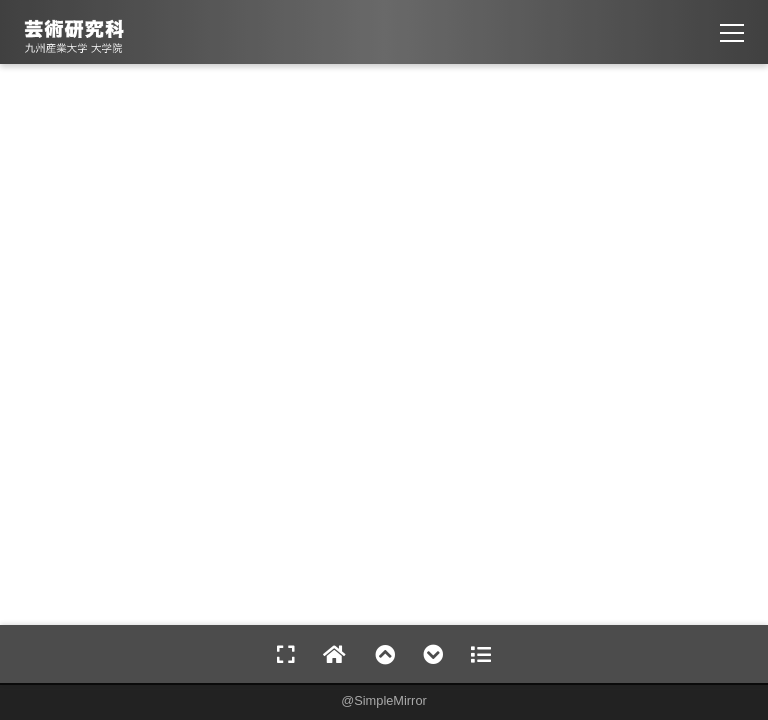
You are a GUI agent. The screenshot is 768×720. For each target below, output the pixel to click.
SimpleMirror (390, 700)
